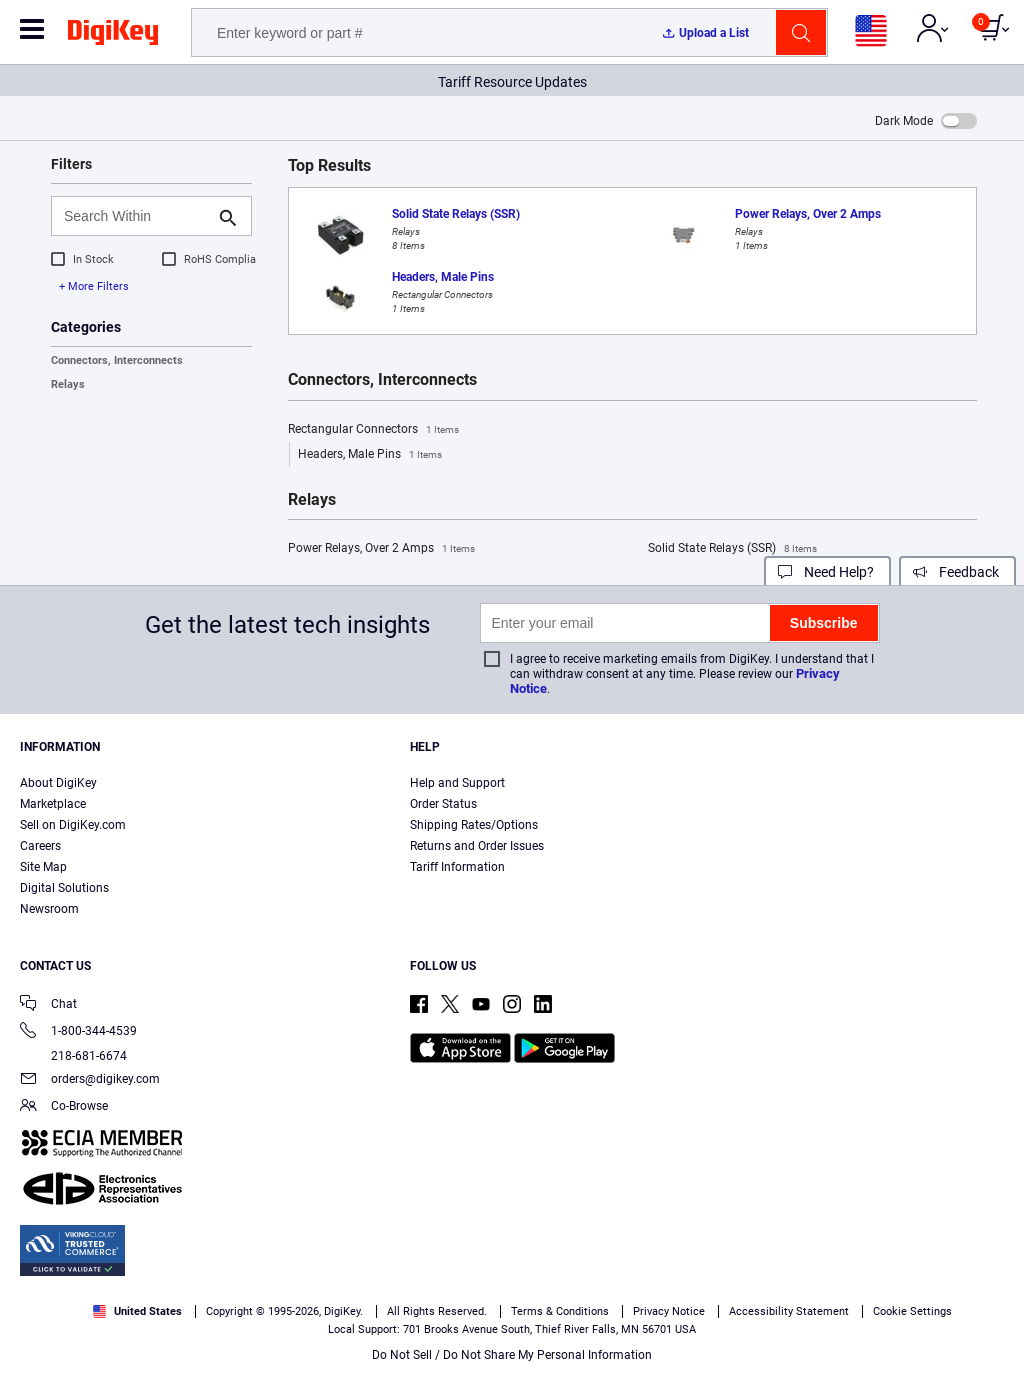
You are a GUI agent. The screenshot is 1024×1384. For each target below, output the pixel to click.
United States (137, 1311)
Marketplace (53, 804)
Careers (40, 846)
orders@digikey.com (90, 1080)
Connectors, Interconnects (117, 360)
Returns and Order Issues (477, 846)
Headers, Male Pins (370, 455)
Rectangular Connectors (373, 430)
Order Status (443, 804)
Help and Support (457, 783)
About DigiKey (58, 783)
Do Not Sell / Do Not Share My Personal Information (512, 1355)
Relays (68, 384)
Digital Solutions (64, 888)
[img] (113, 36)
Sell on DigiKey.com (73, 825)
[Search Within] (135, 216)
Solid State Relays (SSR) (732, 549)
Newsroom (49, 909)
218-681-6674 (73, 1056)
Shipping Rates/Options (474, 825)
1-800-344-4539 (78, 1032)
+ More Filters (94, 286)
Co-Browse (64, 1107)
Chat (48, 1005)
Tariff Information (457, 867)
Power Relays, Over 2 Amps (381, 549)
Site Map (43, 867)
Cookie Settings (912, 1311)
